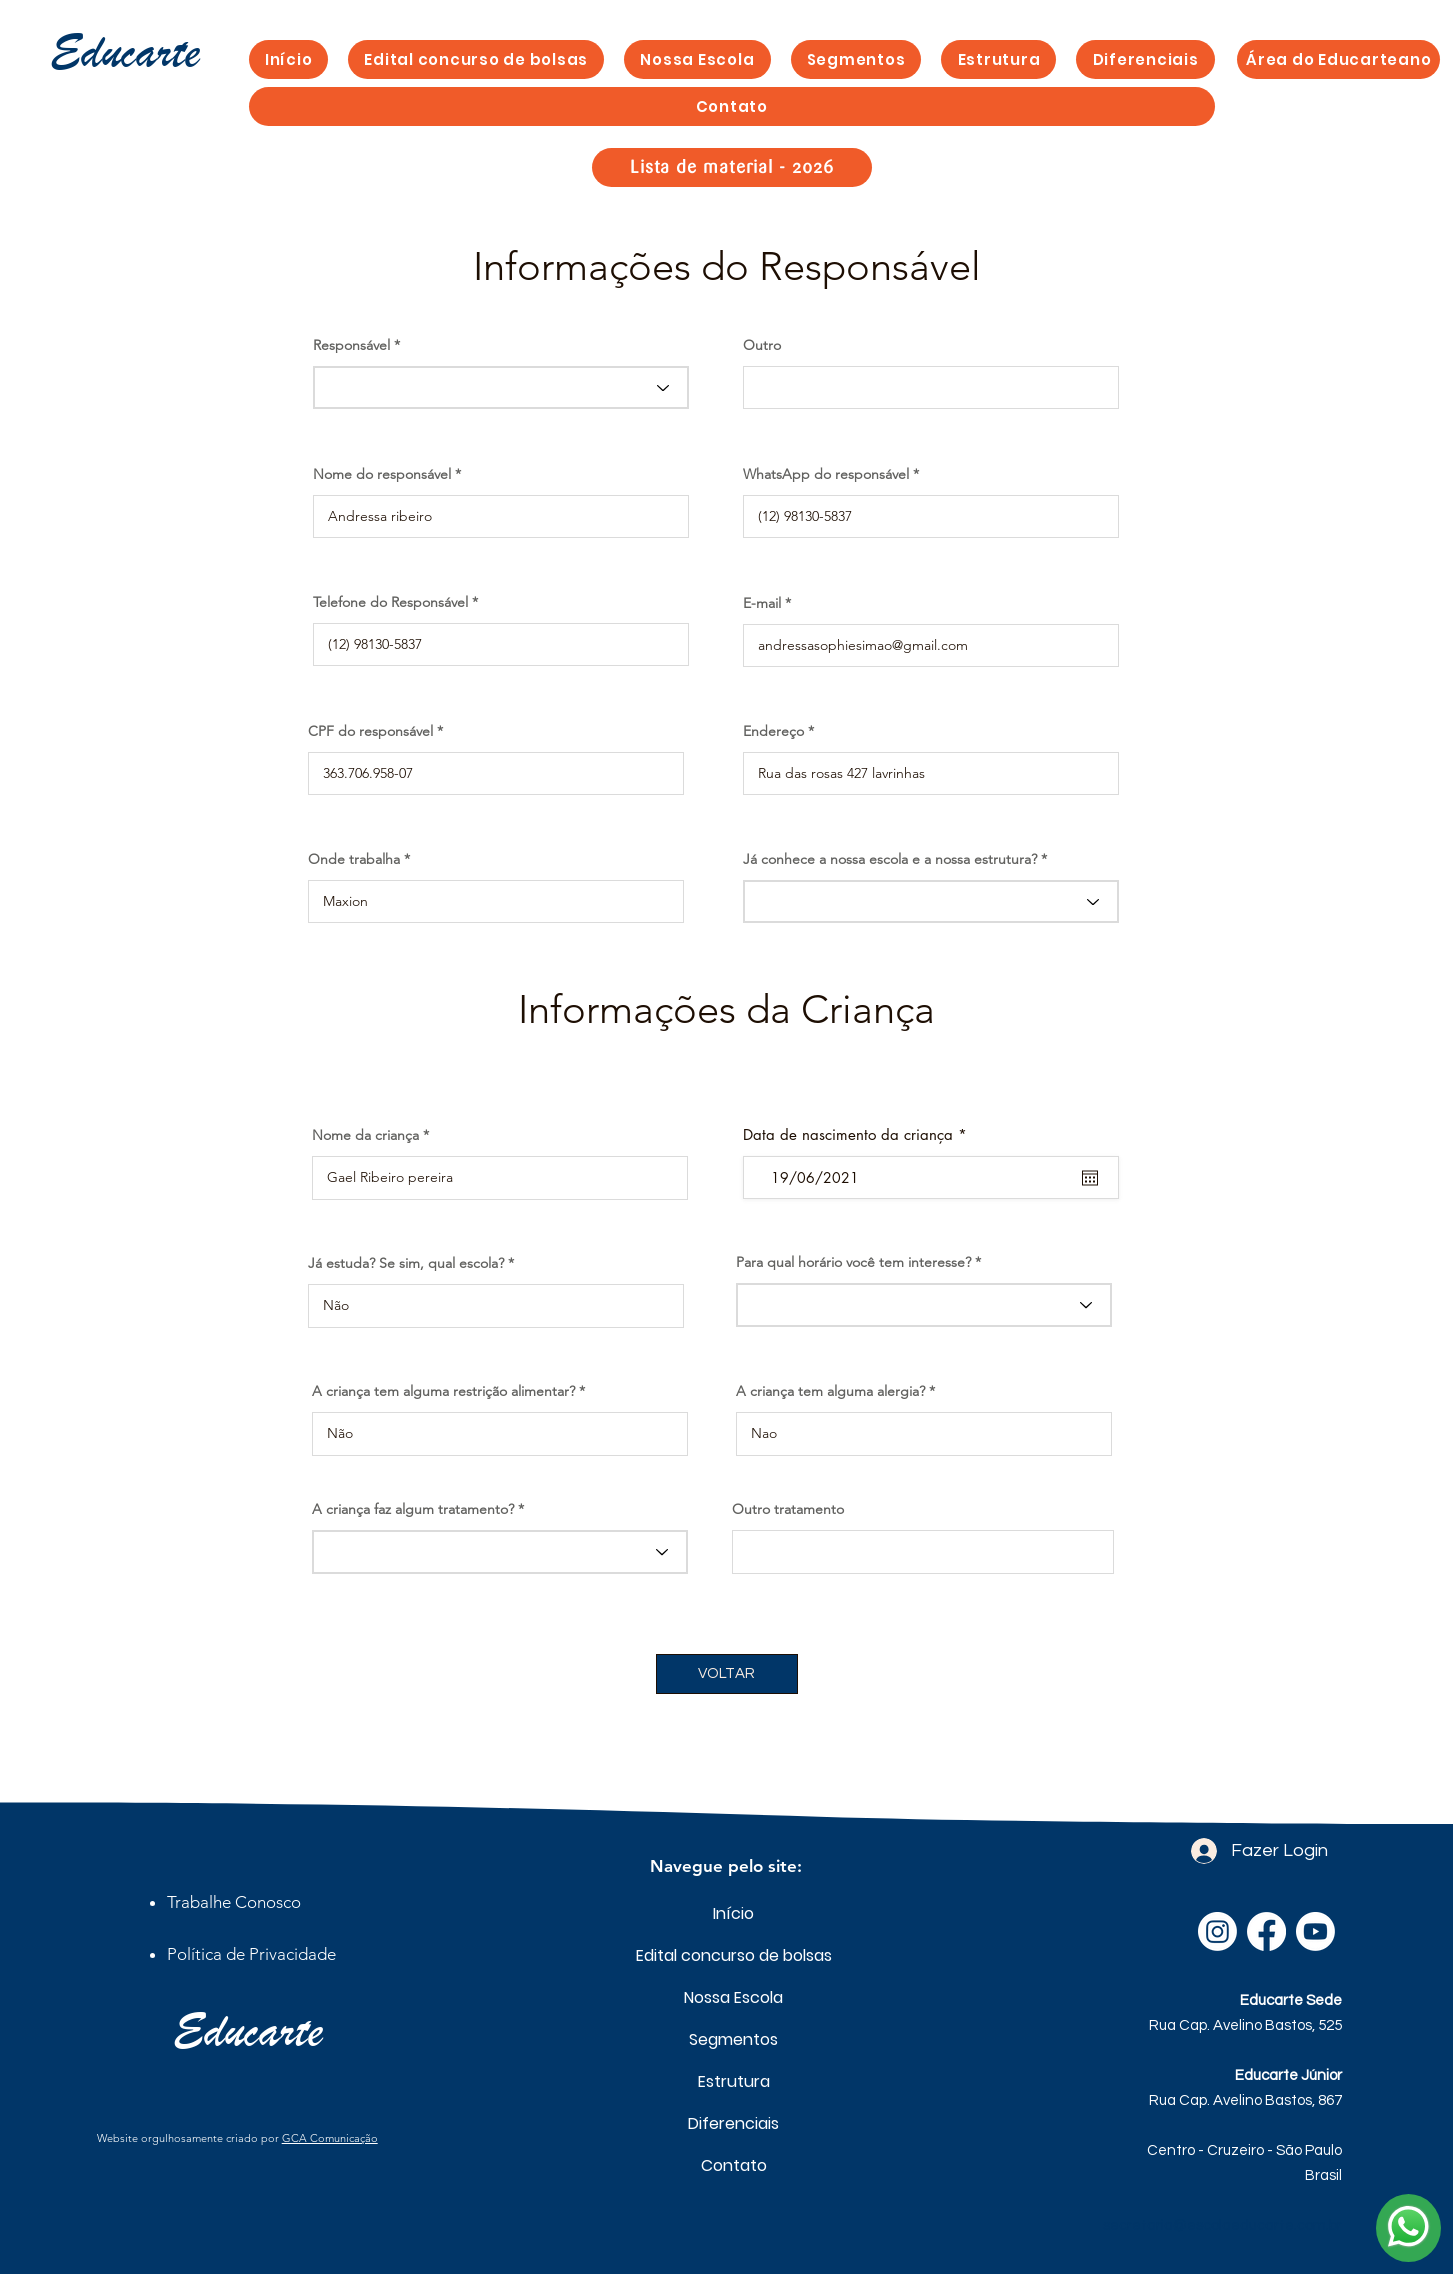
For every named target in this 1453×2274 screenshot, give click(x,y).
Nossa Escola (733, 1997)
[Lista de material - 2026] (732, 167)
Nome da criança (365, 1135)
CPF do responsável (370, 731)
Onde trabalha (354, 859)
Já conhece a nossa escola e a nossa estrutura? (890, 859)
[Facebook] (1266, 1931)
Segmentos (733, 2039)
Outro (762, 345)
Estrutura (734, 2081)
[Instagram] (1217, 1931)
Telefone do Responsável (390, 602)
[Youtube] (1315, 1931)
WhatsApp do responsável (826, 474)
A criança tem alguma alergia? (830, 1391)
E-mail (762, 603)
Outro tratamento (788, 1509)
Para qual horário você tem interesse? (853, 1262)
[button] (856, 59)
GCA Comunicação (330, 2138)
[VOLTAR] (727, 1674)
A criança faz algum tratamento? (413, 1509)
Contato (734, 2165)
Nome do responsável (382, 474)
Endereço (773, 731)
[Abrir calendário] (1090, 1178)
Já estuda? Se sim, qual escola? (406, 1263)
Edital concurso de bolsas (733, 1955)
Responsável (351, 345)
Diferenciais (733, 2123)
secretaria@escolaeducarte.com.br (1222, 2225)
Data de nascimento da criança (859, 1134)
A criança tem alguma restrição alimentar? (443, 1391)
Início (733, 1913)
